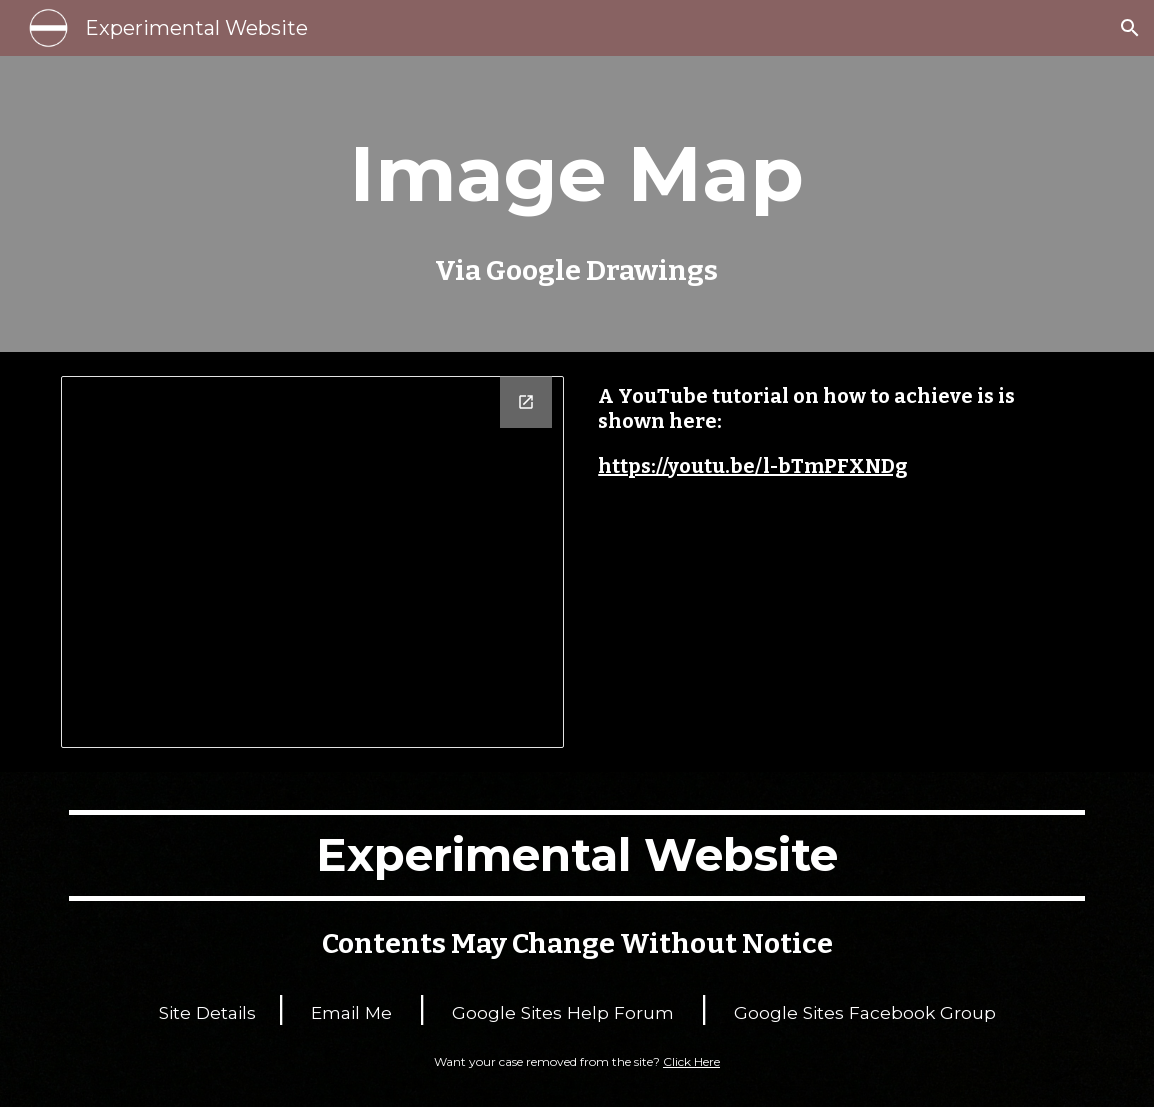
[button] (1130, 28)
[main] (577, 204)
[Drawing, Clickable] (312, 562)
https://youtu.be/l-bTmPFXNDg (752, 466)
